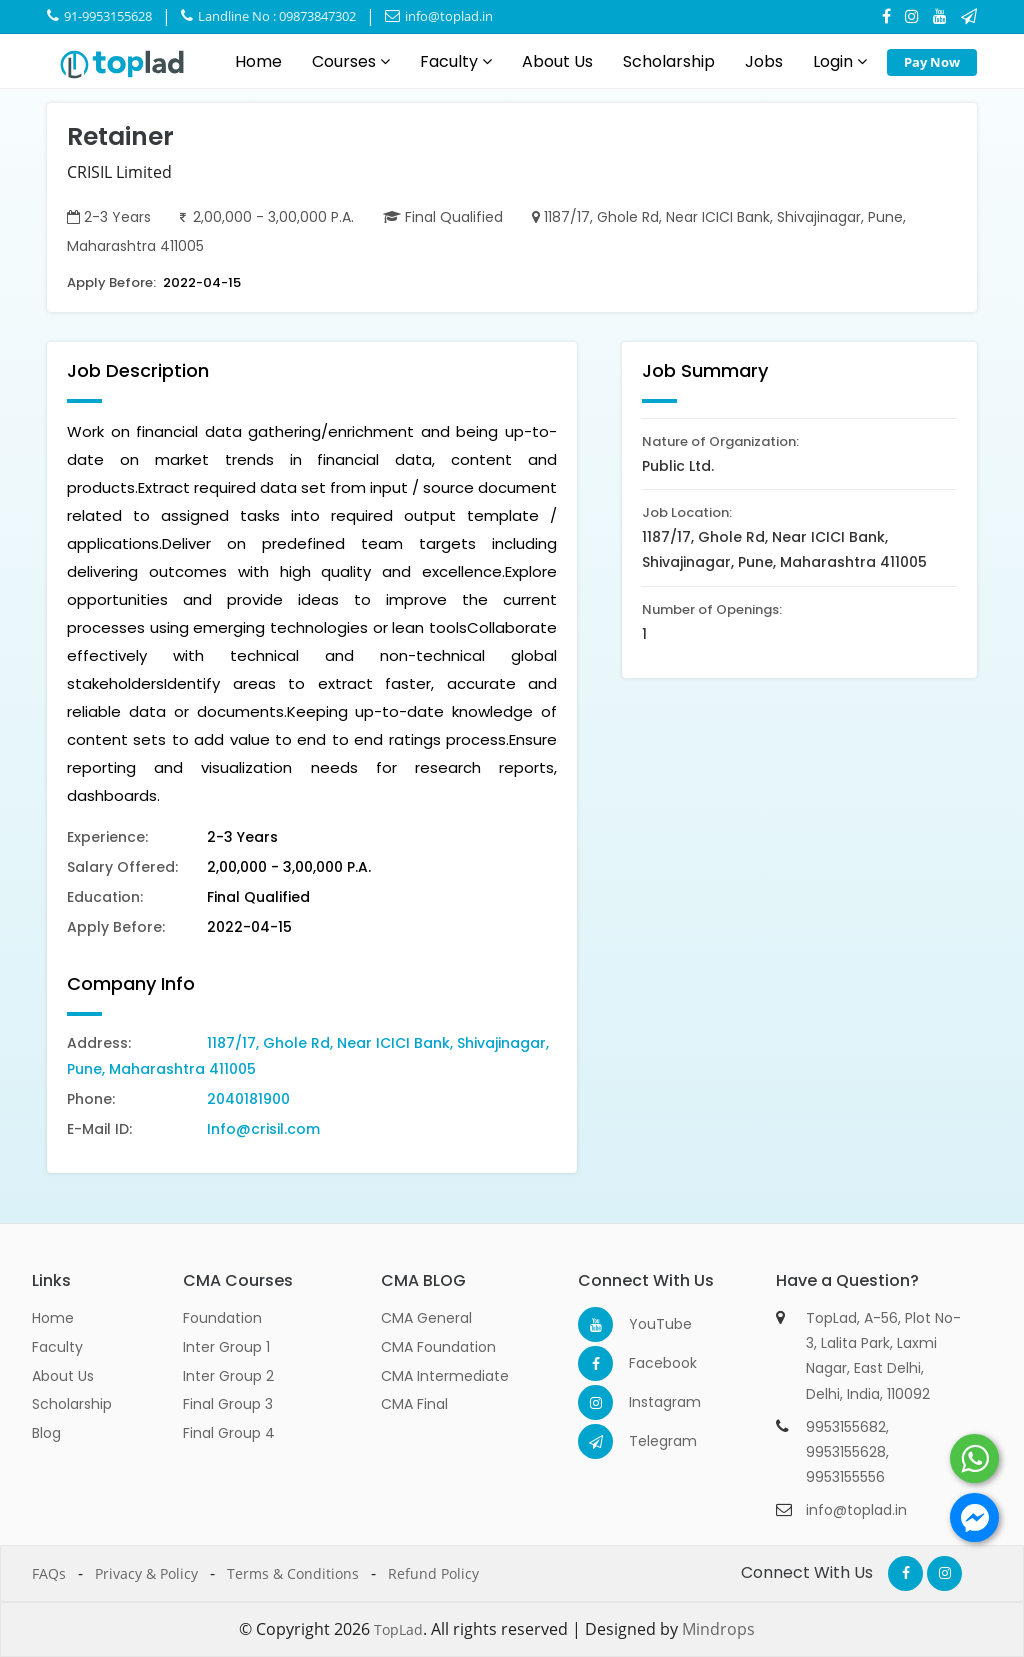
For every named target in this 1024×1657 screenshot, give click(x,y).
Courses (351, 61)
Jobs (764, 61)
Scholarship (669, 61)
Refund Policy (433, 1573)
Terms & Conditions (293, 1573)
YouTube (646, 1324)
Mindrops (718, 1629)
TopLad (398, 1629)
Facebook (646, 1363)
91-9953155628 (99, 16)
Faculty (456, 61)
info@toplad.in (439, 16)
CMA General (426, 1318)
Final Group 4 (229, 1433)
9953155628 (846, 1452)
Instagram (646, 1402)
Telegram (646, 1441)
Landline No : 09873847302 (268, 16)
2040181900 (248, 1099)
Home (258, 61)
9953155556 (845, 1477)
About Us (557, 61)
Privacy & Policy (146, 1573)
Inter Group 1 (226, 1347)
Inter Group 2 (228, 1376)
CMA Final (414, 1404)
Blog (46, 1433)
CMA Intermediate (445, 1376)
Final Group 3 (228, 1404)
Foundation (222, 1318)
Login (840, 61)
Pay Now (932, 62)
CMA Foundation (438, 1347)
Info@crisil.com (263, 1129)
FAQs (49, 1573)
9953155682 (846, 1427)
